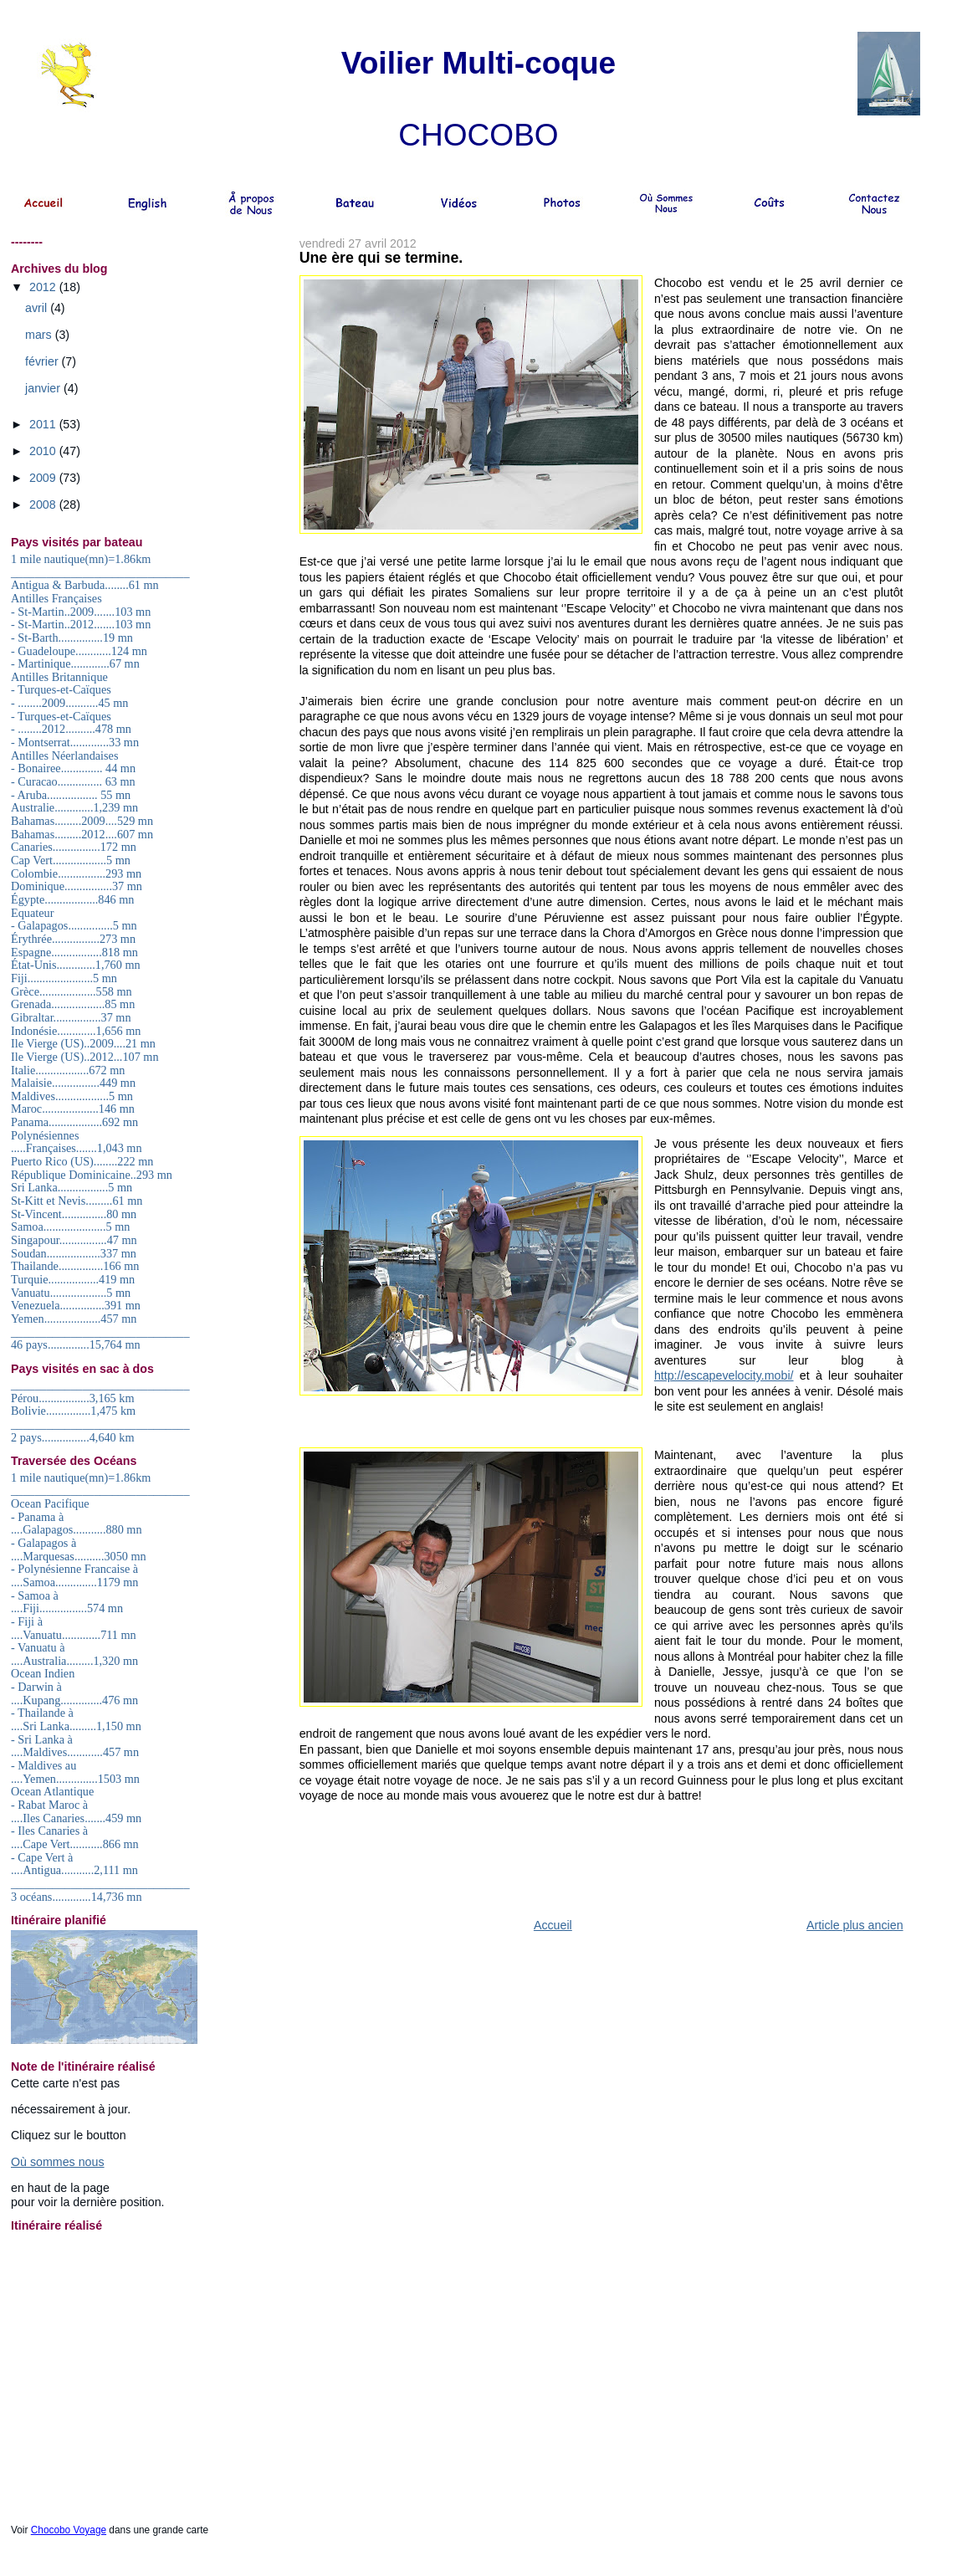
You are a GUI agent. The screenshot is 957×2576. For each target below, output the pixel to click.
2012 (44, 287)
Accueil (553, 1925)
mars (40, 334)
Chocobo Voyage (68, 2530)
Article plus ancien (854, 1925)
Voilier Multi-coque (478, 62)
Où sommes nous (58, 2162)
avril (37, 308)
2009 (44, 477)
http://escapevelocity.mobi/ (724, 1375)
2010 (44, 451)
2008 (44, 504)
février (43, 361)
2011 (44, 424)
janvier (44, 388)
